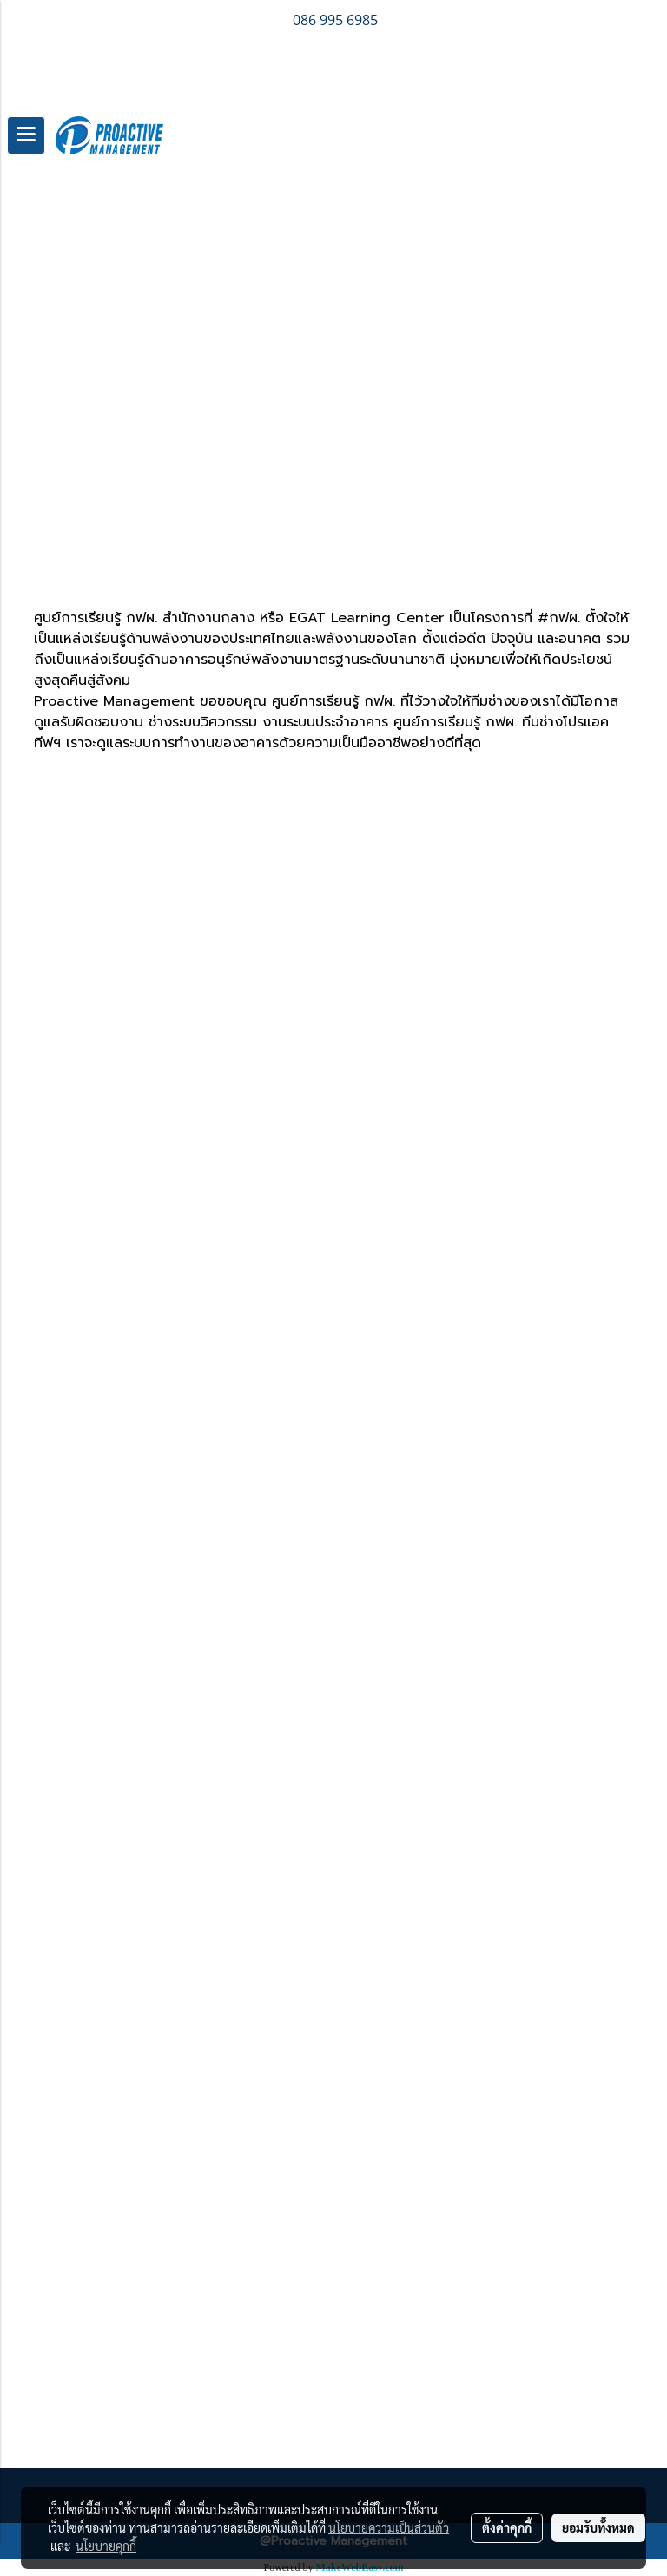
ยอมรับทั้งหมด (598, 2527)
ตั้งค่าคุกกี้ (507, 2527)
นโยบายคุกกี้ (106, 2545)
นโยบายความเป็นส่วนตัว (388, 2527)
